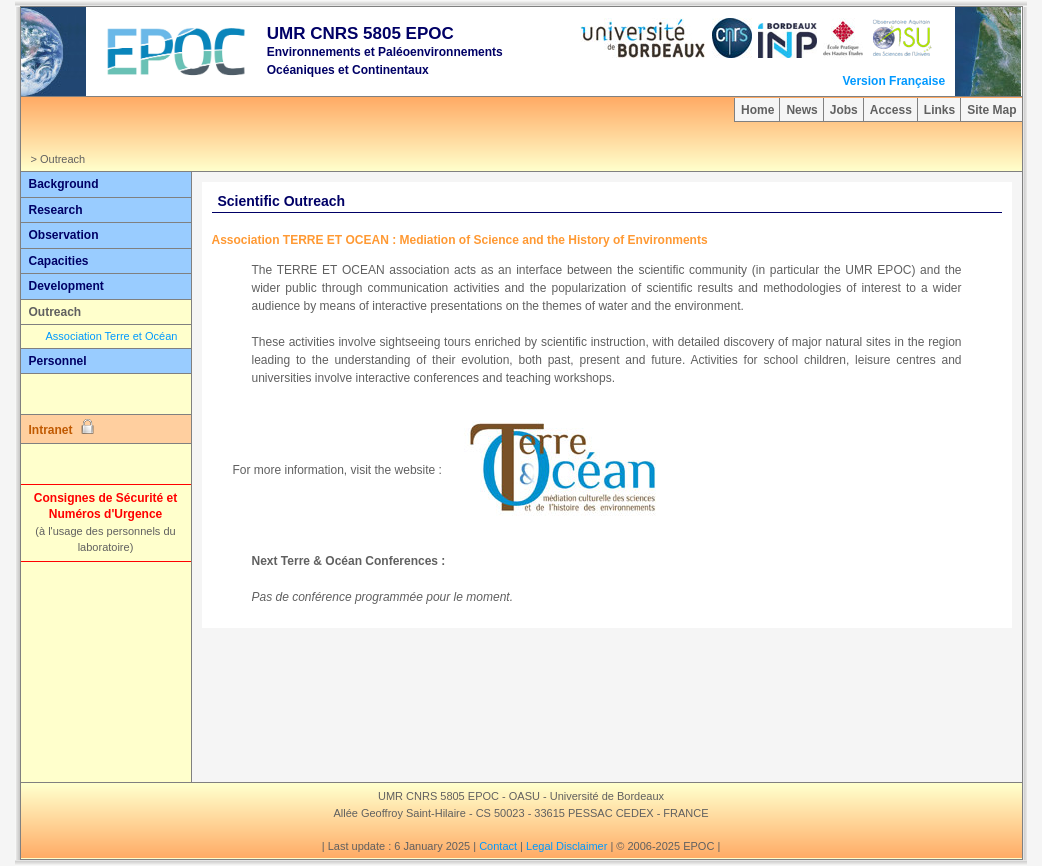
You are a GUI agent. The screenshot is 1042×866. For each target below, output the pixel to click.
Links (939, 110)
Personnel (58, 361)
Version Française (893, 81)
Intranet (62, 428)
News (801, 110)
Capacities (59, 261)
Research (56, 210)
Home (757, 110)
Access (891, 110)
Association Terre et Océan (112, 336)
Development (66, 286)
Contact (498, 846)
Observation (64, 235)
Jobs (844, 110)
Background (64, 184)
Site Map (991, 110)
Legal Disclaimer (566, 846)
